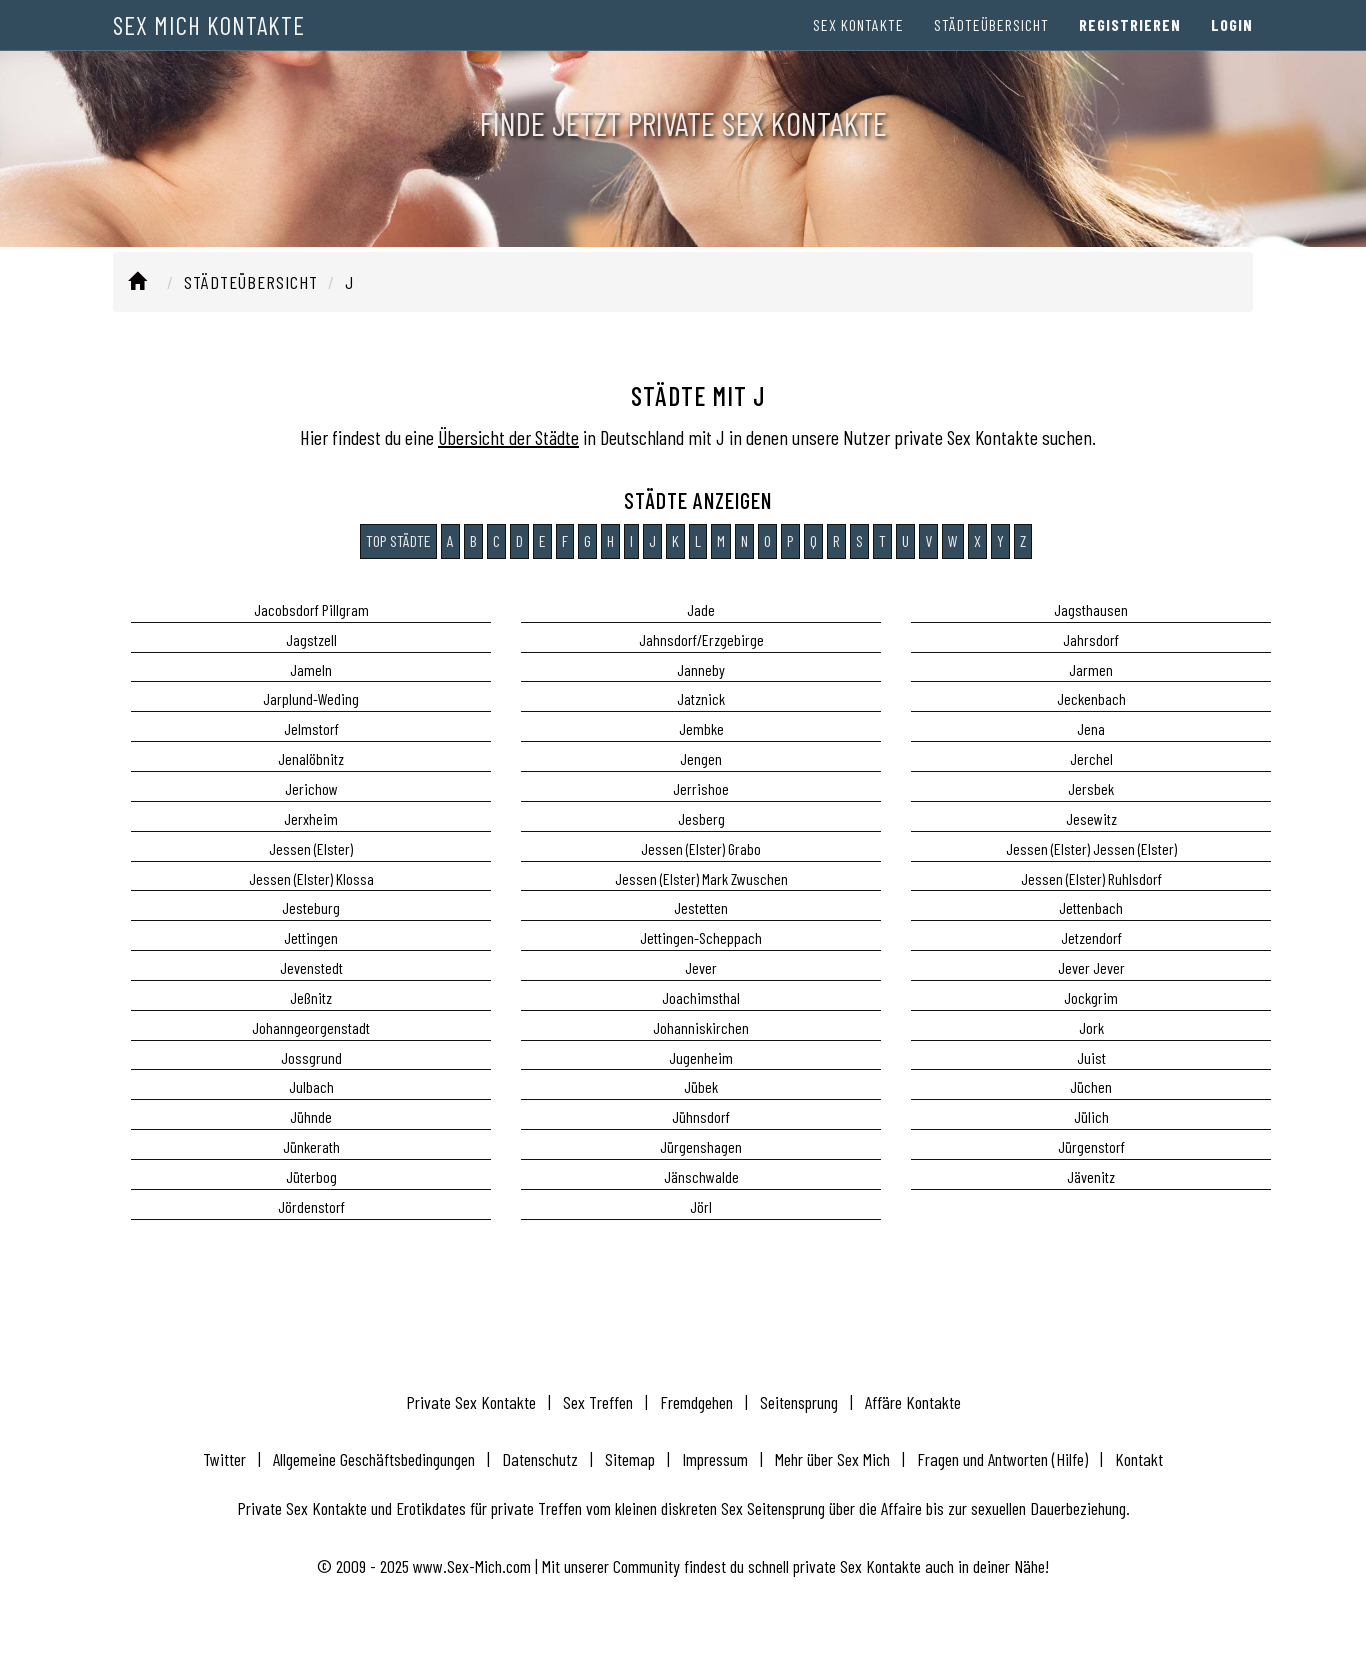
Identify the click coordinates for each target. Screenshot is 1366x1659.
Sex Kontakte (858, 39)
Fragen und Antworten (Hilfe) (1002, 1459)
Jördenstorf (311, 1206)
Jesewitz (1091, 818)
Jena (1091, 728)
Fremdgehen (696, 1402)
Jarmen (1091, 669)
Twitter (224, 1459)
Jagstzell (311, 639)
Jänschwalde (701, 1176)
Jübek (701, 1086)
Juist (1091, 1057)
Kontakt (1139, 1459)
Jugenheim (701, 1057)
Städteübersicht (991, 39)
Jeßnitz (311, 997)
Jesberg (701, 818)
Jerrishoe (701, 788)
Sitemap (630, 1459)
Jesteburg (311, 907)
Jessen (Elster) (311, 848)
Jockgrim (1091, 997)
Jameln (311, 669)
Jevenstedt (311, 967)
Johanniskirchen (701, 1027)
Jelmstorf (311, 728)
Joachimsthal (701, 997)
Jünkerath (311, 1146)
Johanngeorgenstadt (311, 1027)
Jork (1091, 1027)
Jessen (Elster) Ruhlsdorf (1091, 878)
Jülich (1091, 1116)
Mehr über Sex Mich (832, 1459)
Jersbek (1091, 788)
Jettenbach (1091, 907)
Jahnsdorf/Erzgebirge (701, 639)
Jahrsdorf (1091, 639)
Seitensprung (799, 1402)
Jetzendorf (1091, 937)
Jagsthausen (1091, 609)
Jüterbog (311, 1176)
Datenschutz (540, 1459)
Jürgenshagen (701, 1146)
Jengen (701, 758)
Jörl (701, 1206)
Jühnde (311, 1116)
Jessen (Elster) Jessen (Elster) (1091, 848)
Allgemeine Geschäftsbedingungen (374, 1459)
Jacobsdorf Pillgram (311, 609)
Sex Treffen (598, 1402)
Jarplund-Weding (311, 698)
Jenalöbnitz (311, 758)
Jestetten (701, 907)
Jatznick (701, 698)
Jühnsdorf (701, 1116)
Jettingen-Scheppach (701, 937)
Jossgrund (311, 1057)
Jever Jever (1091, 967)
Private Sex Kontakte (471, 1402)
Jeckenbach (1091, 698)
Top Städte (398, 540)
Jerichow (311, 788)
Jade (701, 609)
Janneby (701, 669)
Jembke (701, 728)
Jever (701, 967)
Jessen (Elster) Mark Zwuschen (701, 878)
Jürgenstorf (1091, 1146)
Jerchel (1091, 758)
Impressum (715, 1459)
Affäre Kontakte (913, 1402)
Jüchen (1091, 1086)
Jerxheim (311, 818)
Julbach (311, 1086)
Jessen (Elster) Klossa (311, 878)
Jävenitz (1091, 1176)
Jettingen (311, 937)
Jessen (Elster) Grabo (701, 848)
